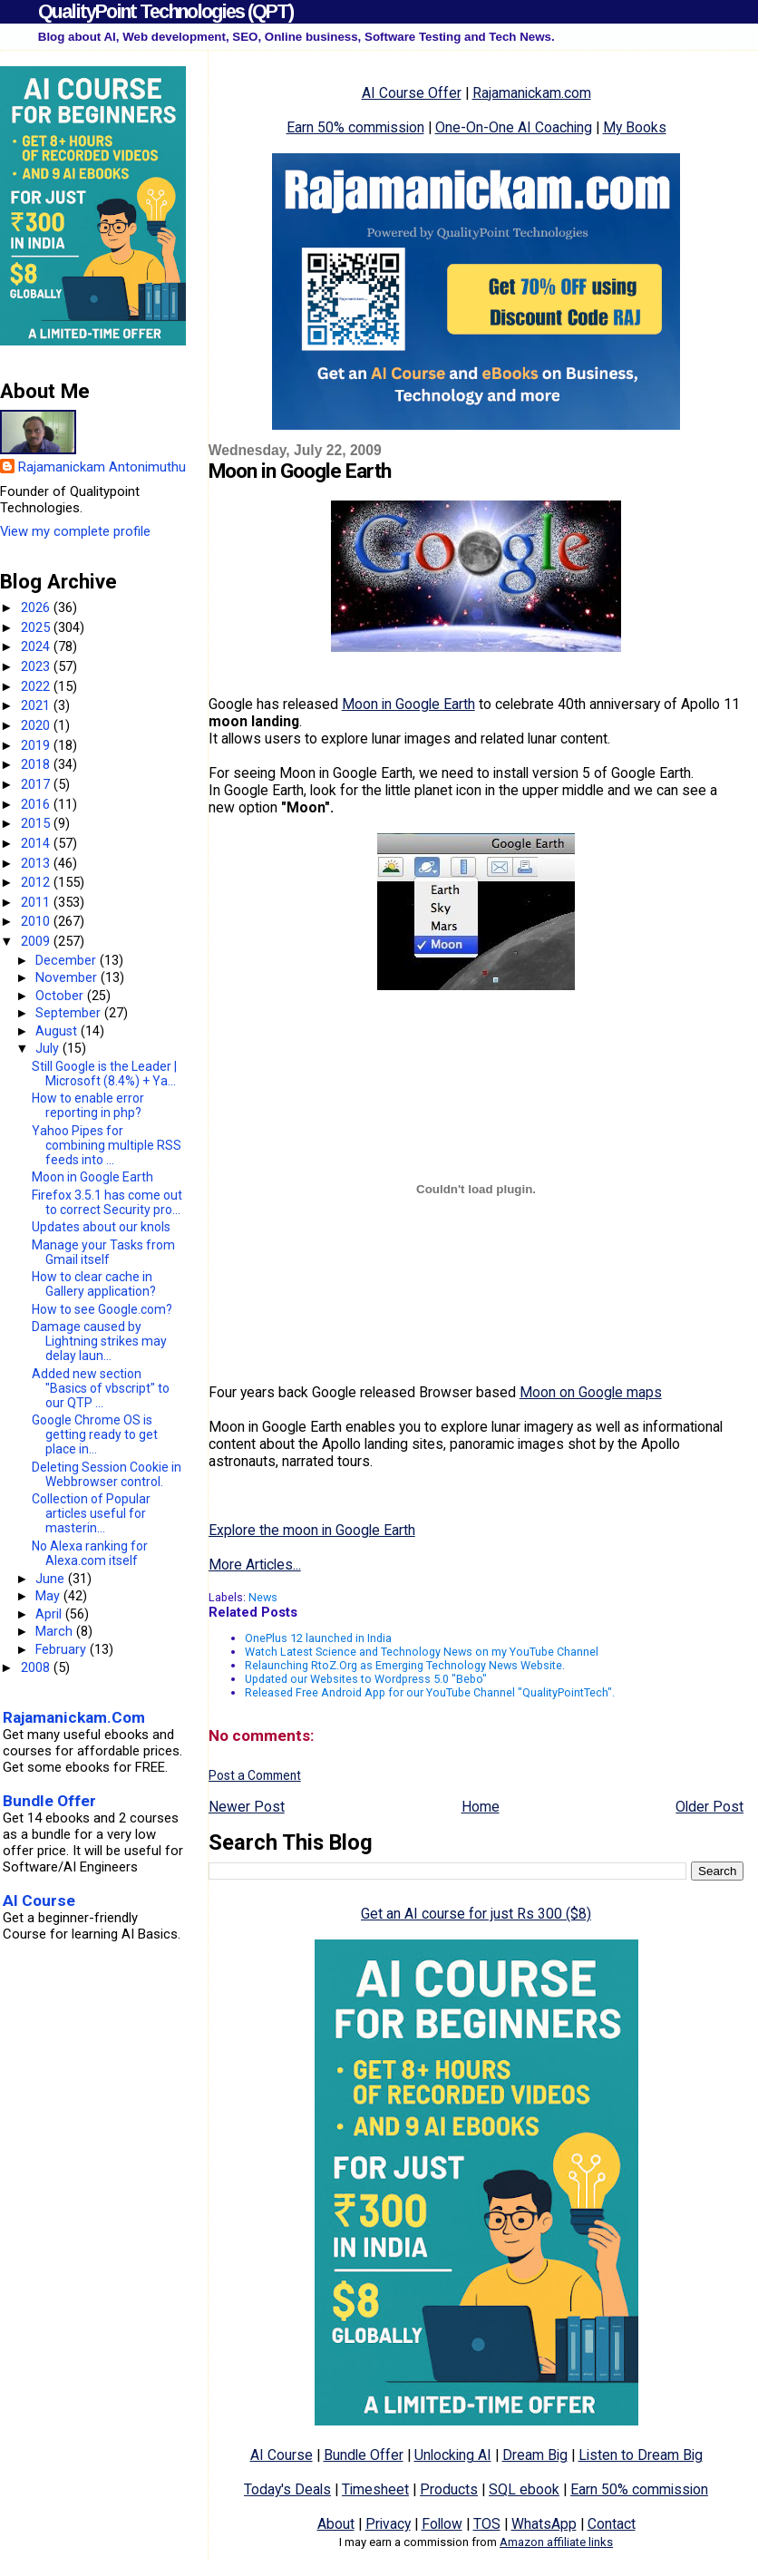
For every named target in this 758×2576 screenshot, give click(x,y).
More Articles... (255, 1564)
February (62, 1649)
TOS (486, 2523)
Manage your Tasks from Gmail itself (103, 1252)
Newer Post (247, 1806)
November (68, 977)
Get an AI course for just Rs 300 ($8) (476, 1913)
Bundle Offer (363, 2455)
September (69, 1013)
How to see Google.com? (102, 1309)
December (67, 960)
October (61, 995)
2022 (37, 686)
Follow (442, 2523)
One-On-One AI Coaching (513, 127)
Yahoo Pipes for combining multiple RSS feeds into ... (106, 1145)
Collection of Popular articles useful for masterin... (91, 1513)
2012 (37, 882)
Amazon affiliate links (556, 2542)
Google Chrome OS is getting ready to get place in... (95, 1434)
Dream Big (535, 2455)
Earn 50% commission (355, 127)
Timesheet (375, 2489)
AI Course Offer (412, 93)
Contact (612, 2523)
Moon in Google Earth (408, 704)
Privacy (388, 2523)
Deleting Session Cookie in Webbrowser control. (106, 1474)
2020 (37, 725)
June (51, 1578)
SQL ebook (524, 2489)
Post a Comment (255, 1775)
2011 (37, 902)
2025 (37, 627)
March (55, 1631)
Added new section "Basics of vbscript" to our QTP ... (101, 1388)
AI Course (281, 2455)
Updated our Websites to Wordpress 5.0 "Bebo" (366, 1679)
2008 (37, 1667)
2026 (37, 607)
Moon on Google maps (591, 1392)
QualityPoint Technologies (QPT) (165, 11)
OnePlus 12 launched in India (318, 1638)
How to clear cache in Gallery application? (94, 1283)
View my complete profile (75, 531)
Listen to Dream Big (640, 2455)
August (58, 1031)
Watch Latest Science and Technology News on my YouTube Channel (421, 1651)
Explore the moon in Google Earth (312, 1530)
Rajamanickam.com (531, 93)
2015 (37, 823)
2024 (37, 646)
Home (481, 1806)
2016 (37, 804)
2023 (37, 666)
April (50, 1614)
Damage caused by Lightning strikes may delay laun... (99, 1341)
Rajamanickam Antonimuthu (102, 467)
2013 (37, 863)
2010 (37, 921)
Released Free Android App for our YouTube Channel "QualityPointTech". (430, 1692)
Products (449, 2489)
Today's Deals (287, 2489)
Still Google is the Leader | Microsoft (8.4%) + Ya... (104, 1073)
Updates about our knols (101, 1227)
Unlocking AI (452, 2455)
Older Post (709, 1806)
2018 (37, 764)
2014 (37, 843)
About (336, 2523)
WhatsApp (544, 2523)
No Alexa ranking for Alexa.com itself (90, 1553)
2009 (37, 941)
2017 (37, 784)
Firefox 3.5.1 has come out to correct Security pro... (107, 1202)
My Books (634, 127)
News (262, 1597)
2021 (37, 705)
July (49, 1048)
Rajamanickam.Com (74, 1717)
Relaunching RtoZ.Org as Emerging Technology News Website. (405, 1665)
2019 (37, 745)
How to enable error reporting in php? (88, 1105)
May (49, 1596)
